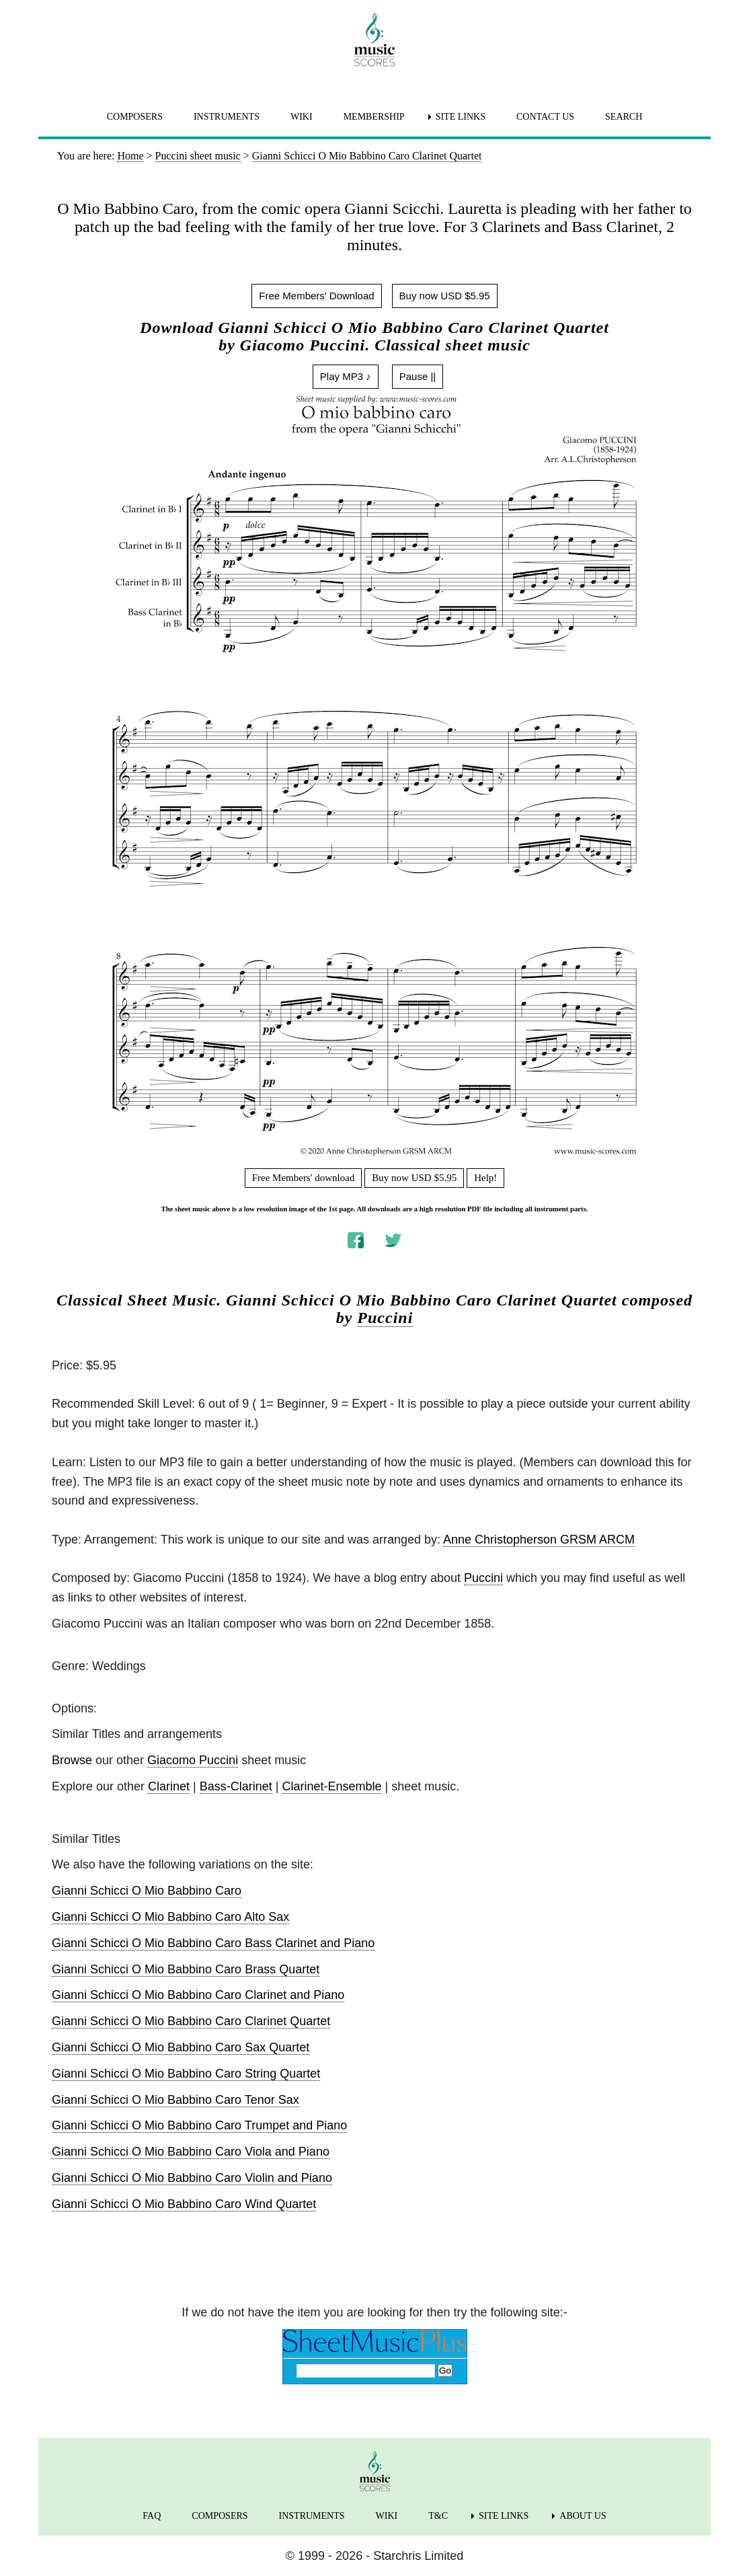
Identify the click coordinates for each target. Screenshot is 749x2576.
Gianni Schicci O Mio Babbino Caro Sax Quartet (180, 2047)
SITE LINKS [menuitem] (460, 117)
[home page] (374, 39)
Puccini (385, 1317)
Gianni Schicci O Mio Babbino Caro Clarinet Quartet (191, 2021)
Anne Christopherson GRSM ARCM (539, 1539)
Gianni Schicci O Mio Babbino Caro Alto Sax (170, 1917)
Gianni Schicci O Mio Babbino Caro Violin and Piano (192, 2178)
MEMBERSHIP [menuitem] (374, 117)
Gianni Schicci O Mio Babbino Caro (146, 1890)
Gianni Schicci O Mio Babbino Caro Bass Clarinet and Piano (213, 1943)
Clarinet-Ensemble (332, 1786)
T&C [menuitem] (438, 2516)
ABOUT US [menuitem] (582, 2516)
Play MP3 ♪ (345, 376)
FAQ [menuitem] (152, 2516)
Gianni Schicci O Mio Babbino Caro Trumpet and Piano (199, 2125)
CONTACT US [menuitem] (545, 117)
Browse (72, 1760)
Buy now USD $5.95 (444, 295)
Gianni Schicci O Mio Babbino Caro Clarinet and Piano (198, 1995)
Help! (485, 1177)
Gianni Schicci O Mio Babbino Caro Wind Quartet (184, 2204)
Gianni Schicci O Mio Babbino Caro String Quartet (186, 2073)
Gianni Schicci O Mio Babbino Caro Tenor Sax (175, 2100)
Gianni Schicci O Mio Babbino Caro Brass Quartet (185, 1969)
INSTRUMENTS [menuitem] (227, 117)
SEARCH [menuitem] (623, 117)
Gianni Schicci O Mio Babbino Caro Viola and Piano (190, 2151)
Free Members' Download (316, 295)
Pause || (417, 376)
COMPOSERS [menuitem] (135, 117)
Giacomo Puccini (192, 1760)
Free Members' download (303, 1177)
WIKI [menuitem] (301, 117)
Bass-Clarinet (236, 1786)
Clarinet (169, 1786)
